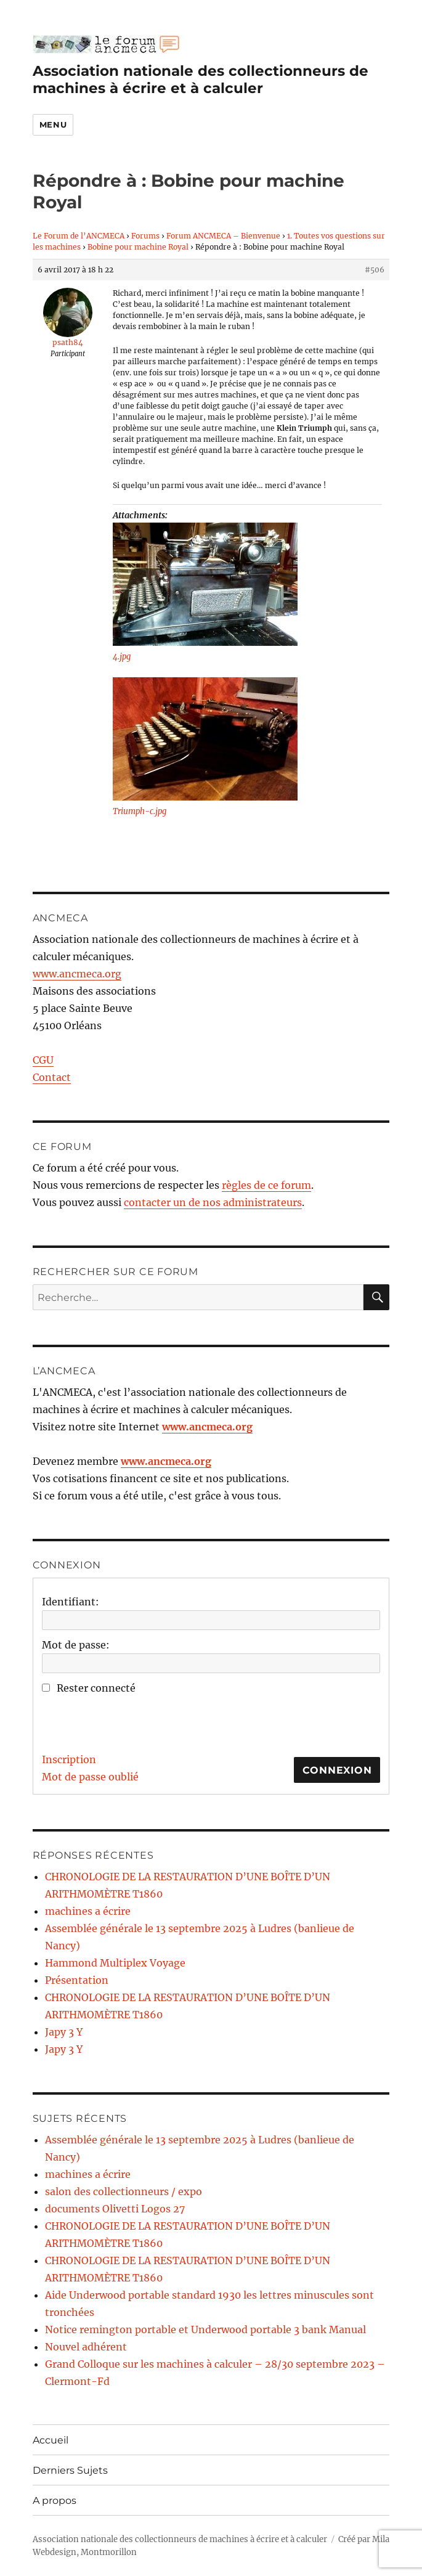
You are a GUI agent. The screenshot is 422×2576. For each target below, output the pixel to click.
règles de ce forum (266, 1185)
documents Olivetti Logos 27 (115, 2209)
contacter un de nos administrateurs (213, 1202)
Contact (52, 1077)
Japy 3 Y (64, 2032)
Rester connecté (96, 1688)
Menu (53, 124)
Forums (145, 235)
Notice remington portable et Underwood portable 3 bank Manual (205, 2329)
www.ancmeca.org (77, 974)
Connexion (337, 1770)
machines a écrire (88, 1911)
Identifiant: (70, 1602)
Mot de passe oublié (90, 1777)
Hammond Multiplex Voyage (115, 1963)
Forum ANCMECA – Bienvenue (223, 235)
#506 (374, 269)
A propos (54, 2500)
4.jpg (122, 656)
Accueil (50, 2440)
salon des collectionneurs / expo (123, 2191)
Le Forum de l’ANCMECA (78, 235)
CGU (43, 1060)
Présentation (76, 1980)
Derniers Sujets (70, 2470)
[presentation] (135, 1721)
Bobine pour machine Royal (138, 246)
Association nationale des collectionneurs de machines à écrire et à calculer (200, 79)
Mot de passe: (76, 1645)
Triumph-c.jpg (139, 811)
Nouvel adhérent (86, 2347)
